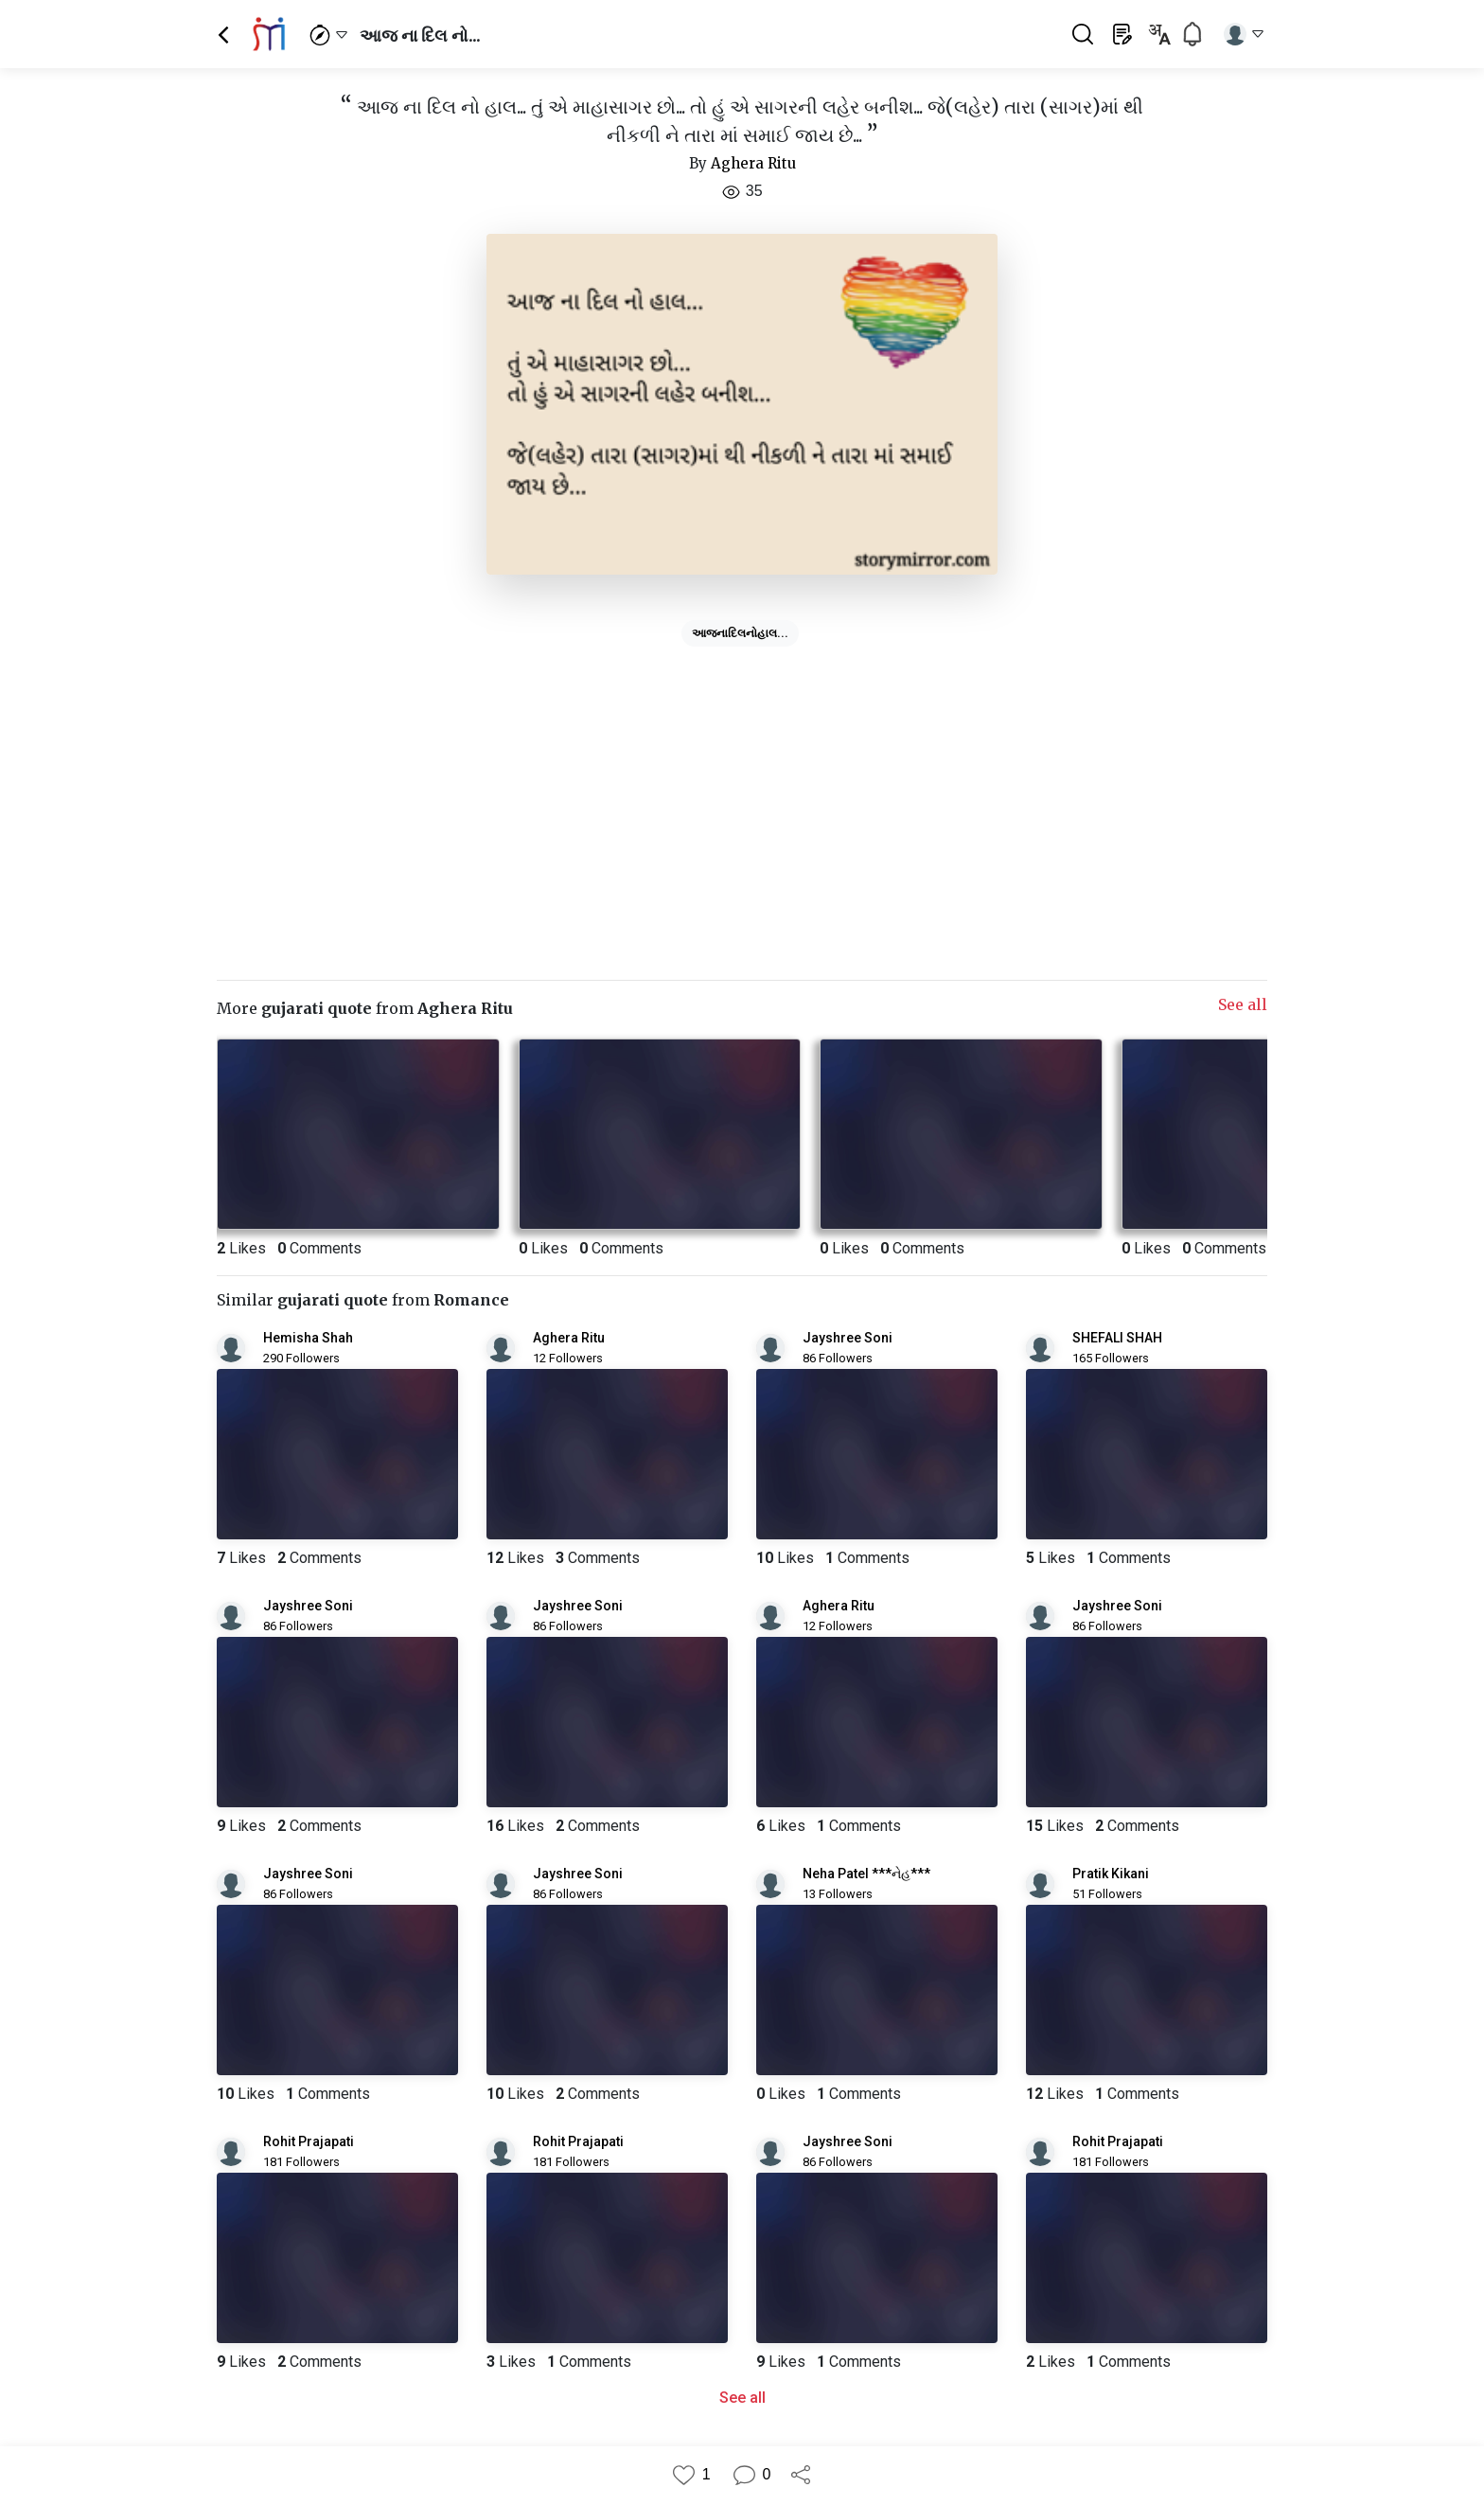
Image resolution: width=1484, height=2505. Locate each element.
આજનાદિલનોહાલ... (740, 633)
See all (1242, 1004)
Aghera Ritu (753, 163)
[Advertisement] (742, 786)
